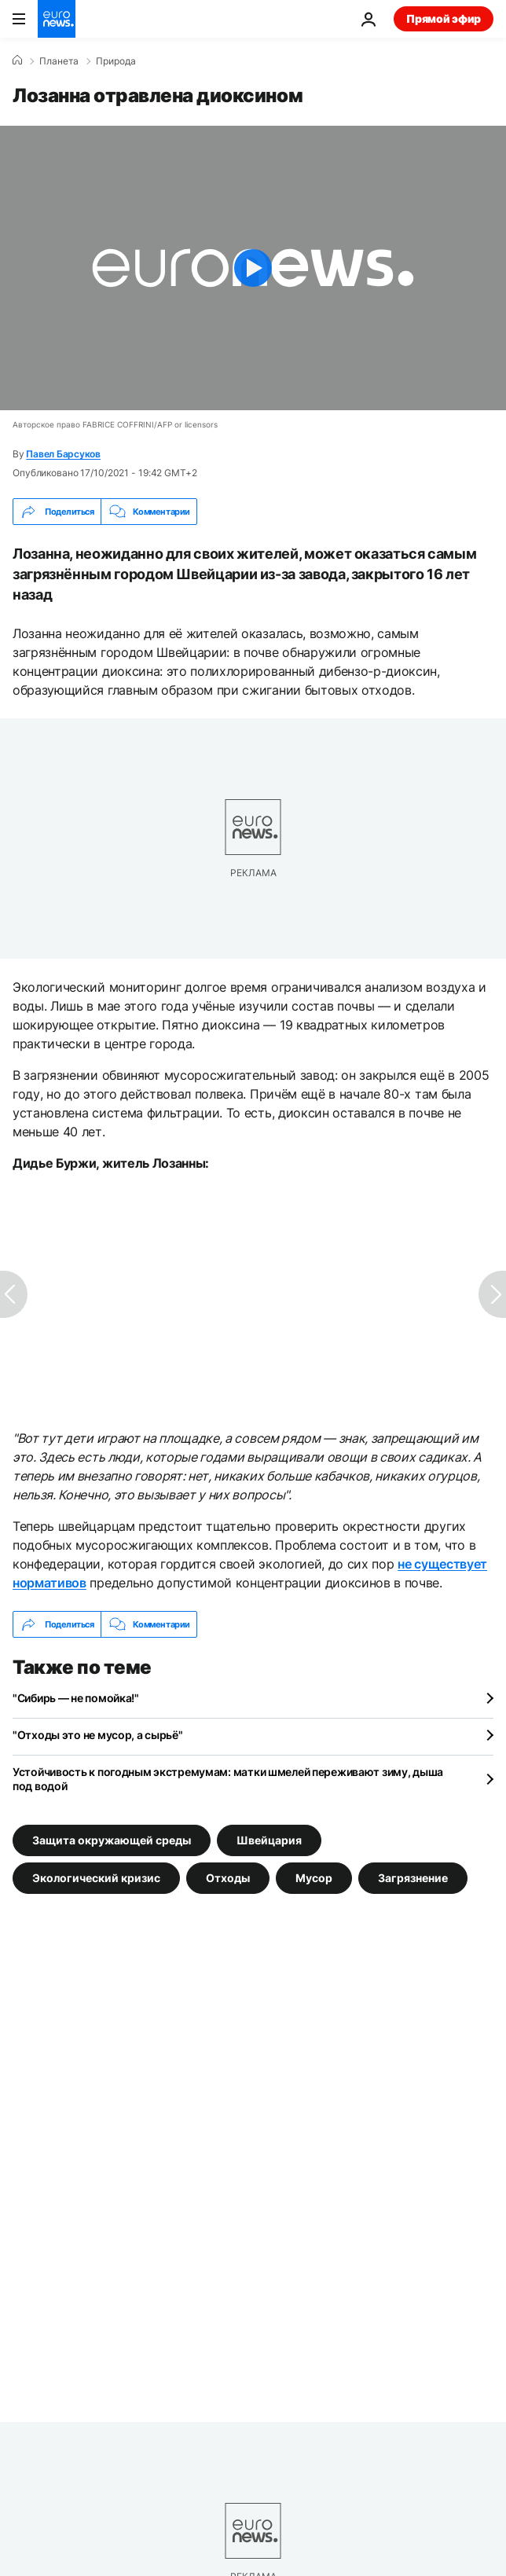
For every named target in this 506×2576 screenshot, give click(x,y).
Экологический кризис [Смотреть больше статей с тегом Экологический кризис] (96, 1877)
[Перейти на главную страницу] (56, 19)
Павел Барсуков (63, 454)
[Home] (17, 60)
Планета (59, 61)
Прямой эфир (443, 18)
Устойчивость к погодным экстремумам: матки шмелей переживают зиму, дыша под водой (228, 1779)
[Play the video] (253, 268)
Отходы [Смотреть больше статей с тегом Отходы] (228, 1877)
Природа (116, 61)
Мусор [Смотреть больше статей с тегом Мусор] (313, 1877)
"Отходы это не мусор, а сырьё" (98, 1734)
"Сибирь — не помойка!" (76, 1697)
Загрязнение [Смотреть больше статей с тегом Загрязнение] (413, 1877)
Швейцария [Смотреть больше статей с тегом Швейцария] (269, 1840)
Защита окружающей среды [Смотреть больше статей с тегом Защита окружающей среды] (111, 1840)
